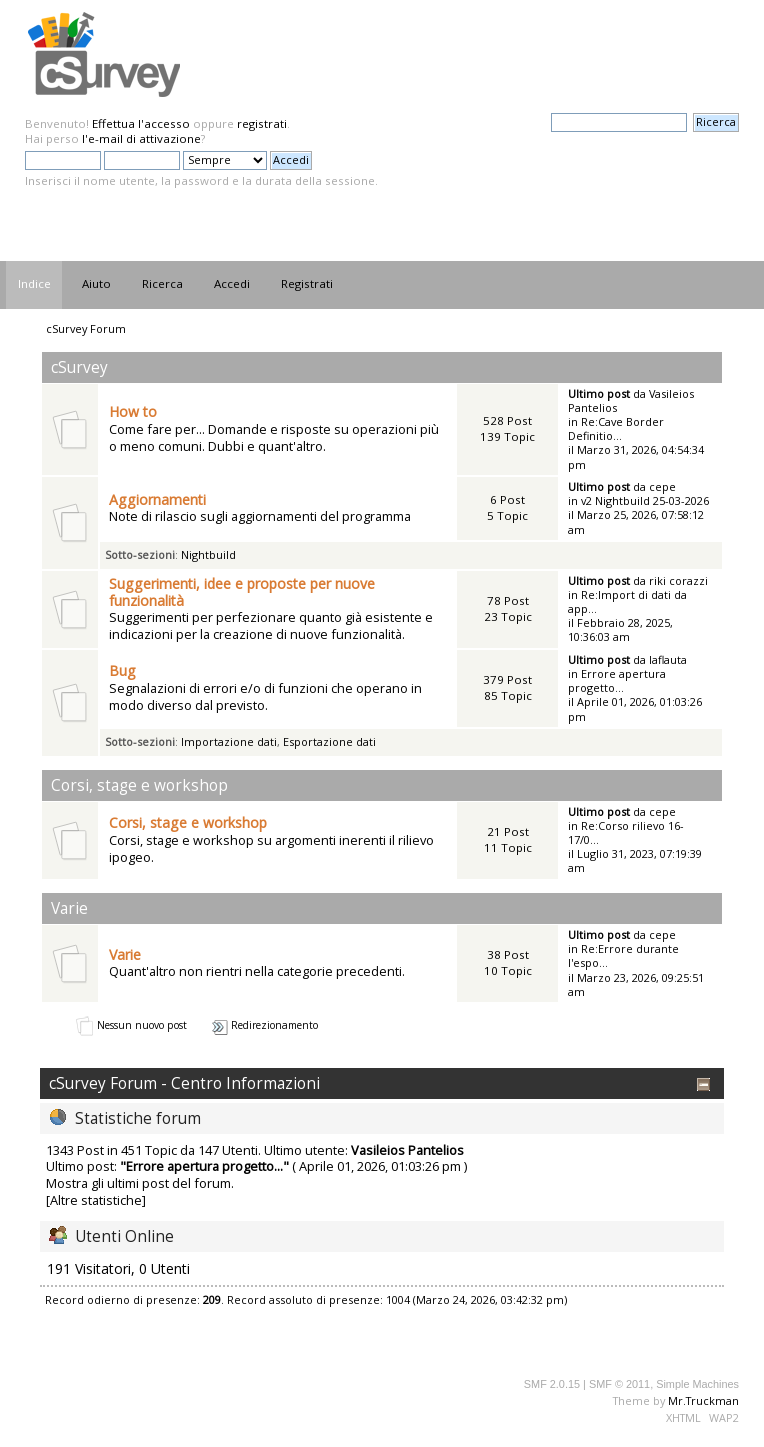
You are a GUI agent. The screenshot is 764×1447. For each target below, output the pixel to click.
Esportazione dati (329, 741)
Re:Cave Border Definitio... (616, 428)
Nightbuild (208, 554)
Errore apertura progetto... (617, 680)
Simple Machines (697, 1384)
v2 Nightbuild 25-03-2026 (645, 500)
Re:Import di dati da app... (627, 601)
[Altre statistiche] (96, 1200)
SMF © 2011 (619, 1384)
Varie (125, 954)
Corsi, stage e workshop (188, 822)
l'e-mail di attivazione (141, 138)
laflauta (668, 659)
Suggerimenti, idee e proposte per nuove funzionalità (242, 592)
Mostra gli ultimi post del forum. (140, 1183)
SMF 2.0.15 (552, 1384)
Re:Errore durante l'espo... (623, 955)
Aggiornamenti (157, 499)
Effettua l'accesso (141, 123)
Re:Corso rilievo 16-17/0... (626, 832)
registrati (262, 123)
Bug (122, 670)
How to (133, 411)
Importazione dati (229, 741)
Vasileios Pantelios (407, 1150)
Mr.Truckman (703, 1400)
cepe (662, 486)
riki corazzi (678, 580)
